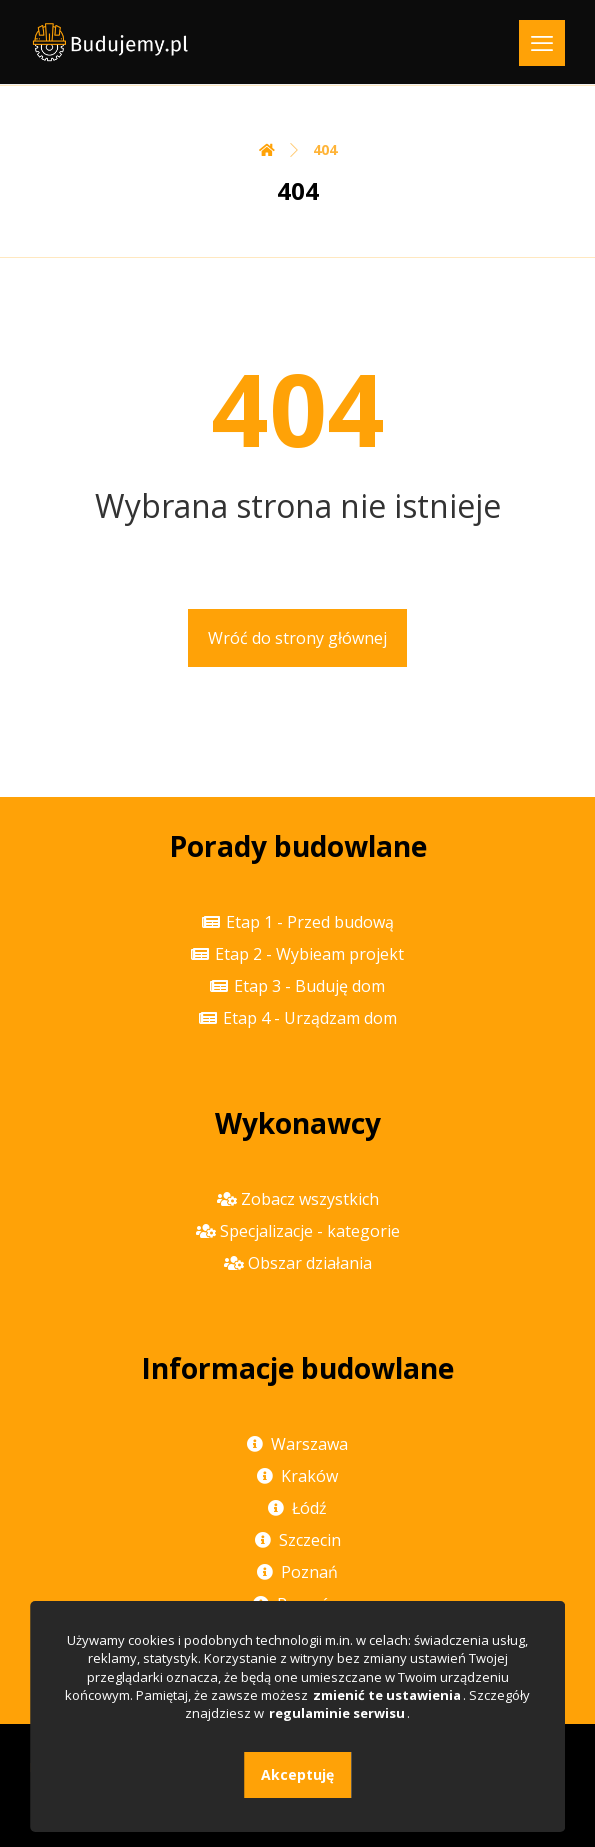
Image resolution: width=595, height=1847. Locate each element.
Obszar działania (298, 1263)
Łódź (297, 1508)
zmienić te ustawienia (387, 1695)
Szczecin (298, 1540)
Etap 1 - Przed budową (298, 922)
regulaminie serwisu (337, 1713)
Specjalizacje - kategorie (298, 1231)
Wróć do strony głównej (297, 638)
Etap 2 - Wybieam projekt (297, 954)
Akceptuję (297, 1774)
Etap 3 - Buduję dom (297, 986)
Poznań (297, 1572)
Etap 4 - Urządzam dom (298, 1018)
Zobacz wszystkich (298, 1199)
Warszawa (297, 1444)
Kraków (297, 1476)
